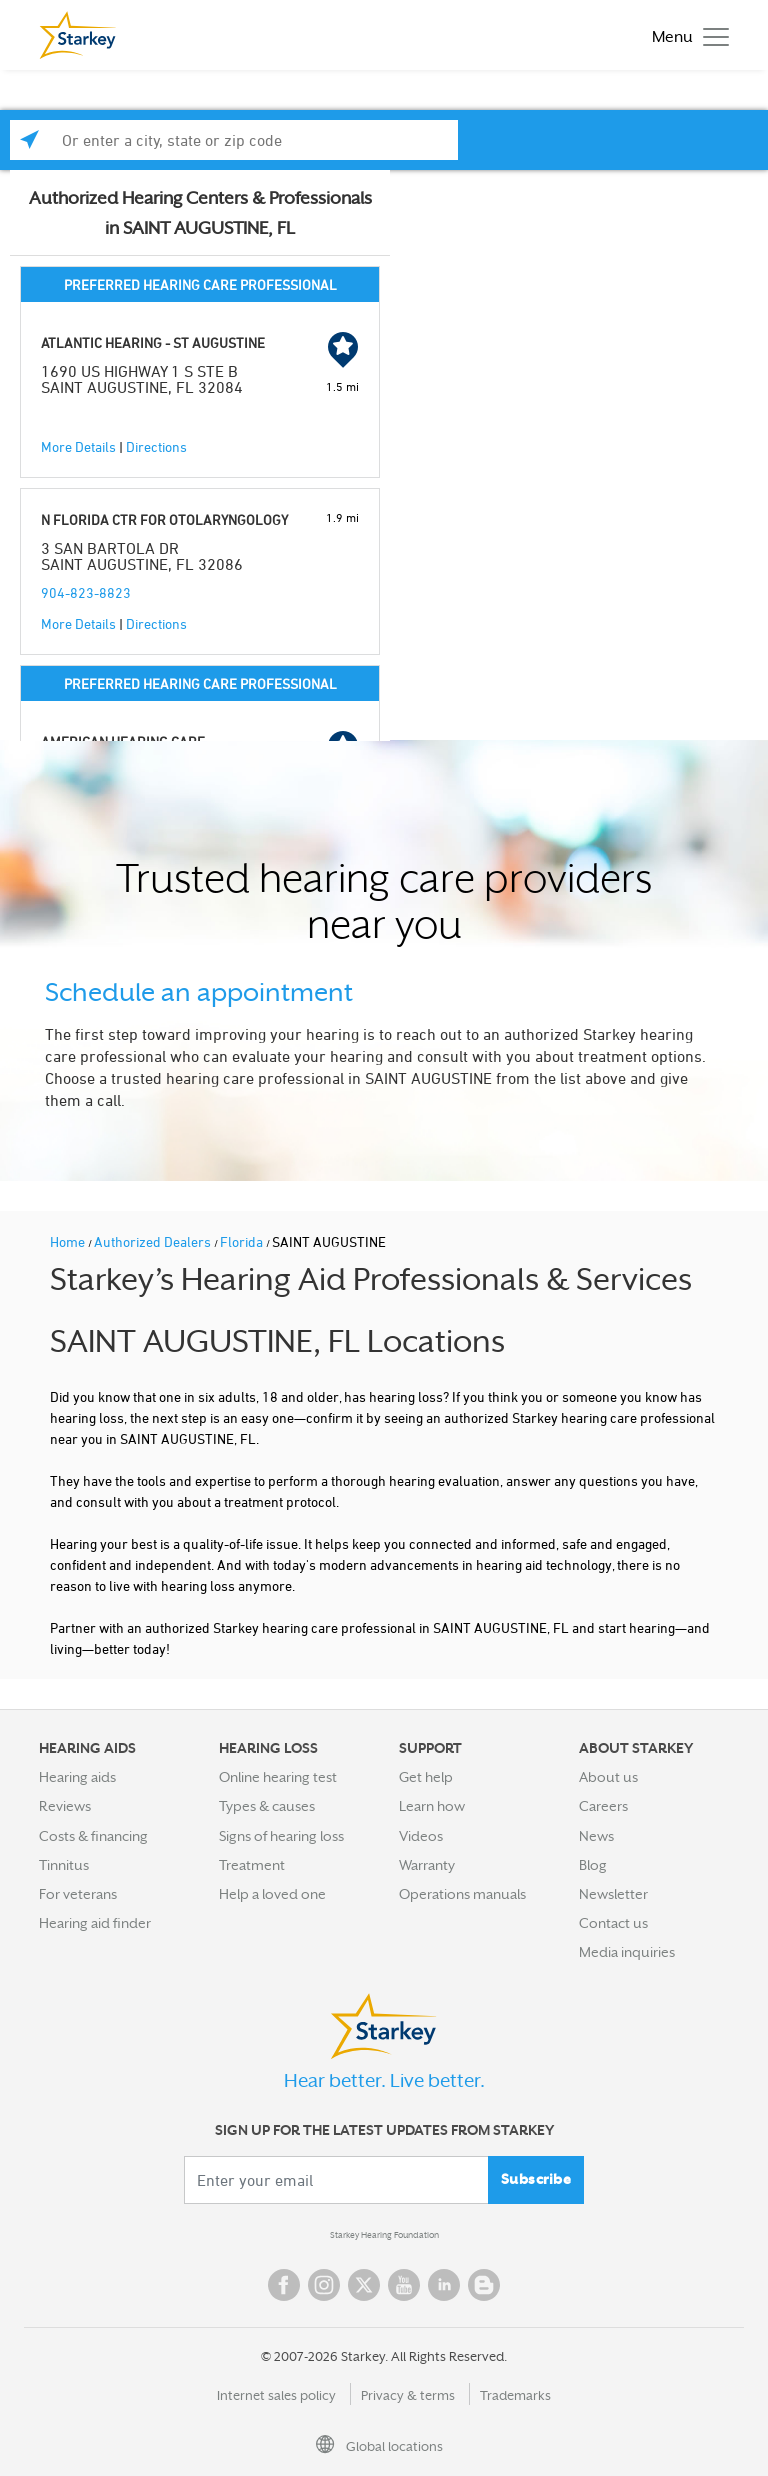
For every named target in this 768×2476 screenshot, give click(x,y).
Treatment (252, 1865)
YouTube (404, 2285)
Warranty (427, 1865)
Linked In (444, 2285)
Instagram (324, 2285)
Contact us (613, 1923)
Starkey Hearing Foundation (384, 2235)
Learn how (432, 1806)
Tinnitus (64, 1865)
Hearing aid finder (95, 1923)
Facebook (284, 2285)
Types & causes (267, 1806)
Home (69, 1241)
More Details (78, 446)
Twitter (364, 2285)
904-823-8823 (86, 592)
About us (608, 1777)
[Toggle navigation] (685, 35)
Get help (426, 1777)
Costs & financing (93, 1836)
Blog (593, 1865)
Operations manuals (462, 1894)
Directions (156, 446)
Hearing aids (77, 1777)
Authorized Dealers (154, 1241)
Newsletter (613, 1894)
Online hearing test (278, 1777)
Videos (421, 1836)
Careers (603, 1806)
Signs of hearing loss (281, 1836)
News (596, 1836)
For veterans (78, 1894)
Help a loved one (272, 1894)
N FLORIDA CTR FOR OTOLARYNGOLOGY (164, 519)
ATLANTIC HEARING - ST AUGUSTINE (153, 342)
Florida (243, 1241)
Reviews (65, 1806)
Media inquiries (627, 1952)
